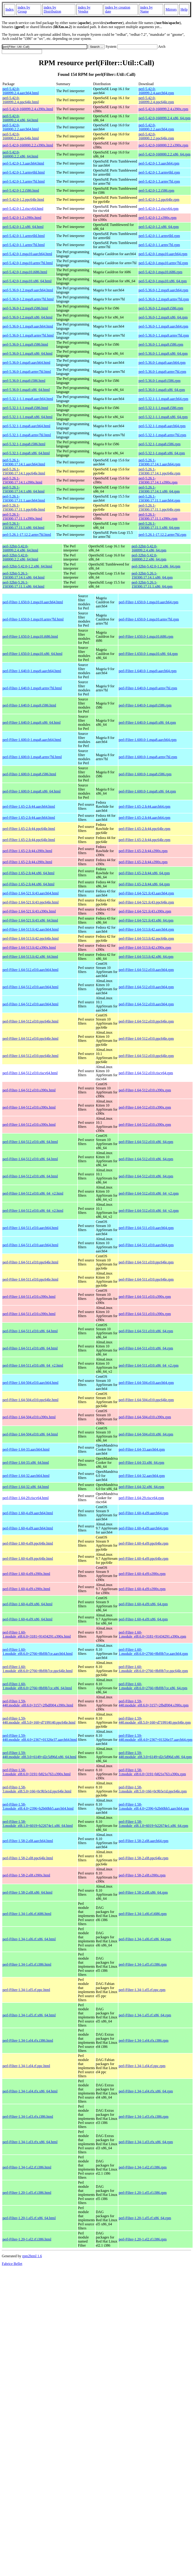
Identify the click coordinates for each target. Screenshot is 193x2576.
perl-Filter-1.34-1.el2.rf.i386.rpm (143, 2167)
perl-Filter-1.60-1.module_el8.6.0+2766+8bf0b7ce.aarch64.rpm (153, 1652)
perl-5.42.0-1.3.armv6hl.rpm (159, 172)
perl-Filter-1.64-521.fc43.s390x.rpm (145, 911)
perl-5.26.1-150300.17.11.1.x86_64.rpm (159, 526)
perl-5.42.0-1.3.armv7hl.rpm (159, 181)
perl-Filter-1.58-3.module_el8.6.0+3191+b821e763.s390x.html (36, 1772)
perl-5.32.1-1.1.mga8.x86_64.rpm (163, 417)
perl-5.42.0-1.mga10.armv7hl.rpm (163, 263)
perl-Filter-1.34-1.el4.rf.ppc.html (26, 2066)
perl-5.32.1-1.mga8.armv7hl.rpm (162, 435)
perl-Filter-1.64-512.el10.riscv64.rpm (146, 1073)
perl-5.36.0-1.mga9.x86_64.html (26, 390)
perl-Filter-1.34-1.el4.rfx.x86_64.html (30, 2091)
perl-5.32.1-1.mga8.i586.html (23, 444)
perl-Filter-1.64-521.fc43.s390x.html (29, 911)
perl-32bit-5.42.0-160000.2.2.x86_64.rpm (149, 557)
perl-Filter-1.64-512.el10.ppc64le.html (30, 1021)
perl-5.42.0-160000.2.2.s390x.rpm (163, 145)
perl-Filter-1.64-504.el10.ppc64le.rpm (146, 1400)
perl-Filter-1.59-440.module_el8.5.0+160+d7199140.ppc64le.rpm (155, 1720)
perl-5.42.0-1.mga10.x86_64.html (26, 281)
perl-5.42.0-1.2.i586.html (20, 190)
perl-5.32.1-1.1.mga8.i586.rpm (161, 408)
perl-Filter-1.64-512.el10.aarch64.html (30, 970)
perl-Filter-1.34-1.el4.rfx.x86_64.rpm (146, 2091)
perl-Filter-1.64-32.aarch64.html (25, 1476)
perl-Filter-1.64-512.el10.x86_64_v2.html (32, 1193)
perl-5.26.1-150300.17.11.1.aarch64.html (23, 498)
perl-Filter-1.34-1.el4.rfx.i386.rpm (144, 2040)
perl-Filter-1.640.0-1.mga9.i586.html (29, 705)
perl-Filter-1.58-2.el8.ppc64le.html (27, 1858)
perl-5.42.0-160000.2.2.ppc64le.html (20, 136)
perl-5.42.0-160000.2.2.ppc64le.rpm (156, 136)
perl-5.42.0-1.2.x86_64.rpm (159, 227)
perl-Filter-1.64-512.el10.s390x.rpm (145, 1090)
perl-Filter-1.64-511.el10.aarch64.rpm (146, 1228)
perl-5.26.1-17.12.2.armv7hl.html (26, 535)
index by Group (23, 9)
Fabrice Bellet (12, 2264)
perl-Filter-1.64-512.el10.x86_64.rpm (146, 1142)
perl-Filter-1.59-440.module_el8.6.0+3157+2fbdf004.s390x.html (37, 1703)
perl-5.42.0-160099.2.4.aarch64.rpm (156, 91)
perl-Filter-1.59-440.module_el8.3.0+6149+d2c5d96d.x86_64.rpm (155, 1755)
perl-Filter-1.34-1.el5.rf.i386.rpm (143, 1964)
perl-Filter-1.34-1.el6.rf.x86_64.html (29, 1939)
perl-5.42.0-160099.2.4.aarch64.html (20, 91)
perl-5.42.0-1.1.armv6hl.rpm (159, 236)
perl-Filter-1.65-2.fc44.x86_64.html (28, 873)
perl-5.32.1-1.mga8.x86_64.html (26, 453)
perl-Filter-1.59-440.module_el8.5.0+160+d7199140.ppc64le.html (39, 1720)
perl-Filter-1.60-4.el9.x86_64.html (27, 1604)
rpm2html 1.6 (32, 2256)
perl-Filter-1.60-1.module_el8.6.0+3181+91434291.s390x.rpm (152, 1634)
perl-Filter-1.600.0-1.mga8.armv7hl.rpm (148, 757)
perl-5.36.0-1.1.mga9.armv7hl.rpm (164, 335)
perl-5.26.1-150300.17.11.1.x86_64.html (23, 526)
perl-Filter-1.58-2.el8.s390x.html (26, 1875)
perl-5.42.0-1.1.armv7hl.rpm (159, 245)
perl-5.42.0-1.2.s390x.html (21, 218)
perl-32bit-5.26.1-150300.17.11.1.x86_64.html (23, 584)
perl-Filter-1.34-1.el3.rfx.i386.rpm (144, 2116)
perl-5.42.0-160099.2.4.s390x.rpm (163, 109)
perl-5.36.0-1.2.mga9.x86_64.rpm (163, 317)
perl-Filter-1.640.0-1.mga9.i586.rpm (145, 705)
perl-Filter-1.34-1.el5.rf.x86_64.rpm (145, 2015)
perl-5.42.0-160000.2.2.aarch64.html (20, 127)
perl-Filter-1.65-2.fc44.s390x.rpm (143, 851)
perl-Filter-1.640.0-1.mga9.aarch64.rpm (147, 671)
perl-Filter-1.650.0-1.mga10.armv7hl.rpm (149, 619)
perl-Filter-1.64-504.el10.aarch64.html (30, 1383)
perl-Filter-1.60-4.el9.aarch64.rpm (143, 1513)
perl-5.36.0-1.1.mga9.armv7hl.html (28, 335)
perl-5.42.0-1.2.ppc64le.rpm (159, 199)
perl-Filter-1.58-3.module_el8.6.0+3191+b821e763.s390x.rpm (152, 1772)
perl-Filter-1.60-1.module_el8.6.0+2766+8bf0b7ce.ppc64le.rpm (153, 1669)
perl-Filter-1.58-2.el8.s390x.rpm (142, 1875)
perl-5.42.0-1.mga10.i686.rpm (160, 272)
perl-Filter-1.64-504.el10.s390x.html (29, 1417)
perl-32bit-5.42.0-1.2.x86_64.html (27, 566)
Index (9, 9)
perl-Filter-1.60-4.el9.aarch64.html (27, 1513)
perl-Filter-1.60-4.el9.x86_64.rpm (143, 1604)
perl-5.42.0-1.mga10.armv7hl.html (27, 263)
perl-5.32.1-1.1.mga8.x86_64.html (27, 417)
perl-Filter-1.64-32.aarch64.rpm (142, 1476)
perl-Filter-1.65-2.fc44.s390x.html (27, 851)
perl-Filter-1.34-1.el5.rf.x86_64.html (29, 2015)
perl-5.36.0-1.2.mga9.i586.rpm (161, 308)
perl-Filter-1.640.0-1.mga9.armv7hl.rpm (148, 688)
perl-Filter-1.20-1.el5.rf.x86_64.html (29, 2218)
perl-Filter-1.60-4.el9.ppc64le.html (27, 1543)
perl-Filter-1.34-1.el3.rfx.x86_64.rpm (146, 2142)
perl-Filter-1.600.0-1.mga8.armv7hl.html (32, 757)
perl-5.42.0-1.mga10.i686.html (24, 272)
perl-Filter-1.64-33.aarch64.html (25, 1449)
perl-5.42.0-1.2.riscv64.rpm (158, 209)
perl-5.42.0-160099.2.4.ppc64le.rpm (156, 100)
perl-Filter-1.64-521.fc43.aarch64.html (30, 893)
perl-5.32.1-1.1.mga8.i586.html (25, 408)
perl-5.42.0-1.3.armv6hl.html (23, 172)
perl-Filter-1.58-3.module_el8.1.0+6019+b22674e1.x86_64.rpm (153, 1824)
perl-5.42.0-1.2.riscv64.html (22, 209)
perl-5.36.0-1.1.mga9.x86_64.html (27, 353)
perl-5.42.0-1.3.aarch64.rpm (159, 163)
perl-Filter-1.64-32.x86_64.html (25, 1487)
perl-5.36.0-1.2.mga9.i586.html (25, 308)
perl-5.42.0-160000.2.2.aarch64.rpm (156, 127)
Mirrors (171, 9)
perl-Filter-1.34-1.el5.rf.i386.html (26, 1964)
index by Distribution (52, 9)
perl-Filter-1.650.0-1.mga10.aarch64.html (32, 602)
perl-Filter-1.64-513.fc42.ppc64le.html (30, 938)
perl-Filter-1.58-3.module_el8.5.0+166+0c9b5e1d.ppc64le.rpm (153, 1789)
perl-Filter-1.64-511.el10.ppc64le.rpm (146, 1262)
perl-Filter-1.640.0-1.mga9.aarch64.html (31, 671)
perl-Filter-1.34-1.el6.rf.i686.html (26, 1914)
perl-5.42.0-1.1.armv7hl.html (23, 245)
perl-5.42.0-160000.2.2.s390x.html (27, 145)
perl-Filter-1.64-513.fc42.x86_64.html (30, 957)
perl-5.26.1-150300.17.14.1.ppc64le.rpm (159, 471)
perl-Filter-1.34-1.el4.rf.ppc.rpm (142, 2066)
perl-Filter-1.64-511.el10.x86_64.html (30, 1331)
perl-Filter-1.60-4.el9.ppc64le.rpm (143, 1543)
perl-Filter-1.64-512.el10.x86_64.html (30, 1142)
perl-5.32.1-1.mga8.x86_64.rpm (162, 453)
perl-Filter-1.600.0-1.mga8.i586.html (29, 774)
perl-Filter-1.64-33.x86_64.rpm (141, 1462)
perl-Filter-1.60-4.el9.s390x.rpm (142, 1574)
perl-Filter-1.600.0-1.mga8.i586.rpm (145, 774)
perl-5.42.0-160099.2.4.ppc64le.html (20, 100)
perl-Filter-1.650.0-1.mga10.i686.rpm (146, 636)
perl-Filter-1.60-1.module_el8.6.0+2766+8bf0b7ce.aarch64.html (37, 1652)
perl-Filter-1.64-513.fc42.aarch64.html (30, 929)
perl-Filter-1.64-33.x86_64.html (25, 1462)
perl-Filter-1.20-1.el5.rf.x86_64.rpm (145, 2218)
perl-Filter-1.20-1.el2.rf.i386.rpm (143, 2239)
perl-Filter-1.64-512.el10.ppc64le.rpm (146, 1021)
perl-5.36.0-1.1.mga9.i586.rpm (161, 344)
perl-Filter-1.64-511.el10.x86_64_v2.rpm (148, 1365)
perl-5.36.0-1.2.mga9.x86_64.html (27, 317)
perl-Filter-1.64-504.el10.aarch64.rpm (146, 1383)
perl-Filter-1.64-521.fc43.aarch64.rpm (146, 893)
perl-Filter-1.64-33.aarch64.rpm (142, 1449)
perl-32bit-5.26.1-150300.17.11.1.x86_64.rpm (152, 584)
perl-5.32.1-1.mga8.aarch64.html (26, 426)
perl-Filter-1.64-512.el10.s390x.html (29, 1090)
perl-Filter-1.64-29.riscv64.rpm (141, 1498)
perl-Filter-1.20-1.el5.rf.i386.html (26, 2193)
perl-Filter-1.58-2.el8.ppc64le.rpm (143, 1858)
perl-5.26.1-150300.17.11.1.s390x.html (22, 516)
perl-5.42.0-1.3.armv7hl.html (23, 181)
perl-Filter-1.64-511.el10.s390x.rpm (145, 1297)
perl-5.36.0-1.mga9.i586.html (23, 381)
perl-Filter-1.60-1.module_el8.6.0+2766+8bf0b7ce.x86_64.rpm (153, 1686)
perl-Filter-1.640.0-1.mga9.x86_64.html (31, 722)
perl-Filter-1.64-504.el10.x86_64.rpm (146, 1434)
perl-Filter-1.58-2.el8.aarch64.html (27, 1841)
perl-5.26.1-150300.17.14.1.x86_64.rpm (159, 489)
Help (184, 9)
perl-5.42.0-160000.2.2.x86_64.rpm (165, 154)
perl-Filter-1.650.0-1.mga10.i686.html (30, 636)
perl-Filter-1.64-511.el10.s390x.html (29, 1297)
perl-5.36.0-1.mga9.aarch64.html (26, 362)
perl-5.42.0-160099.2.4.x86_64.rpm (165, 118)
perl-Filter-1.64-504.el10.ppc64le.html (30, 1400)
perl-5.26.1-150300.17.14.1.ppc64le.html (23, 471)
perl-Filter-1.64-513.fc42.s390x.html (29, 947)
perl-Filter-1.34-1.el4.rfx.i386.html (27, 2040)
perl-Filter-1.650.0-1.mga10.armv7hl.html (33, 619)
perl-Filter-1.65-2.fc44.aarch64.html (28, 806)
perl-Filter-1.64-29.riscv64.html (25, 1498)
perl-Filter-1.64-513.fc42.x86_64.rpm (146, 957)
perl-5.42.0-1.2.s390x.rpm (158, 218)
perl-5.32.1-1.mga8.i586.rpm (160, 444)
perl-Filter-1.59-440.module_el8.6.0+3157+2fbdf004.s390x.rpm (153, 1703)
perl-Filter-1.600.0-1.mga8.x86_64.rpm (147, 791)
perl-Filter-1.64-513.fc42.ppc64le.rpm (146, 938)
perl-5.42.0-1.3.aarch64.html (23, 163)
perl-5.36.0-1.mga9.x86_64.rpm (162, 390)
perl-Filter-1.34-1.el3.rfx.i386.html (27, 2116)
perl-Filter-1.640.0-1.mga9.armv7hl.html (32, 688)
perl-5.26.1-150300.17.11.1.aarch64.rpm (159, 498)
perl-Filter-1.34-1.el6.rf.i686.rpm (143, 1914)
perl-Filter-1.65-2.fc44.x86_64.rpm (144, 873)
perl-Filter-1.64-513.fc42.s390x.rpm (145, 947)
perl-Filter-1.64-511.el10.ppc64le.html (30, 1262)
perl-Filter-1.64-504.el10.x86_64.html (30, 1434)
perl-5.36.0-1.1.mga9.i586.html (25, 344)
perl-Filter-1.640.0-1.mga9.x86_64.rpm (147, 722)
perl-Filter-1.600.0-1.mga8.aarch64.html (31, 740)
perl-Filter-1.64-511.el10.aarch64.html (30, 1228)
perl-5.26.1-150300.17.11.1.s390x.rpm (158, 516)
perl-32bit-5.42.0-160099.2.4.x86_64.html (20, 548)
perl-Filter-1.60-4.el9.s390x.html (26, 1574)
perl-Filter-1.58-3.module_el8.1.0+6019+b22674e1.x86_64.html (37, 1824)
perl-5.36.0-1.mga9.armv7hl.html (26, 372)
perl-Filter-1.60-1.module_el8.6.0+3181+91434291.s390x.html (36, 1634)
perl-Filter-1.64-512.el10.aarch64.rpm (146, 970)
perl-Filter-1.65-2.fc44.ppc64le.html (28, 829)
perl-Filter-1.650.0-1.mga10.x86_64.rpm (148, 654)
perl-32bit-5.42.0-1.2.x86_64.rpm (156, 566)
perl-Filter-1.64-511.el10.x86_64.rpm (146, 1331)
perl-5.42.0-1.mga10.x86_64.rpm (163, 281)
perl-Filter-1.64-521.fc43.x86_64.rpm (146, 920)
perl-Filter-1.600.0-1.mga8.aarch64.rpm (147, 740)
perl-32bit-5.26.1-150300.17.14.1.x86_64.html (23, 575)
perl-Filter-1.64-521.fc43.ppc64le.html (30, 902)
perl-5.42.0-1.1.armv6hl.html (23, 236)
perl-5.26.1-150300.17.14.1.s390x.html (22, 480)
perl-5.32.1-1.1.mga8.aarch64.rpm (163, 399)
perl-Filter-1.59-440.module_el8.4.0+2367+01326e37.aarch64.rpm (155, 1738)
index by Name (146, 9)
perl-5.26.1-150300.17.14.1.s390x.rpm (158, 480)
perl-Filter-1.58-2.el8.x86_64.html (27, 1892)
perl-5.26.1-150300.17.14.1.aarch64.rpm (159, 462)
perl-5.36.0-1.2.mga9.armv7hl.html (28, 299)
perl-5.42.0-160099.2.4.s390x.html (27, 109)
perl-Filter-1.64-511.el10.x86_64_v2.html (32, 1365)
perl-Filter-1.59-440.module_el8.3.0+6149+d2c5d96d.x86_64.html (39, 1755)
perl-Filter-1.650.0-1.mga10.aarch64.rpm (148, 602)
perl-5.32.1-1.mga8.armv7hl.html (26, 435)
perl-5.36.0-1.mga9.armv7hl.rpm (162, 372)
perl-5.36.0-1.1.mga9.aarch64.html (27, 326)
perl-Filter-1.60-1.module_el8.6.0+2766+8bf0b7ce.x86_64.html (37, 1686)
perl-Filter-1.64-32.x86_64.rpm (141, 1487)
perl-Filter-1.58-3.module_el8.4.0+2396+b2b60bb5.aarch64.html (38, 1806)
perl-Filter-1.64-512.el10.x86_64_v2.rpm (149, 1193)
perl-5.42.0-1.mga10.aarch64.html (27, 254)
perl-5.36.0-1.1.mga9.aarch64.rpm (163, 326)
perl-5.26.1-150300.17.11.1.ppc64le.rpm (159, 507)
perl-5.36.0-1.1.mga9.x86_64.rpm (163, 353)
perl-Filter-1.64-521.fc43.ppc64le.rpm (146, 902)
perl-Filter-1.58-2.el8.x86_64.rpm (143, 1892)
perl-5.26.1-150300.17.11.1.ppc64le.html (23, 507)
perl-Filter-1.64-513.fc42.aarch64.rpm (146, 929)
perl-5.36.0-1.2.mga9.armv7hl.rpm (164, 299)
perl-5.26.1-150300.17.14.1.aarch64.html (23, 462)
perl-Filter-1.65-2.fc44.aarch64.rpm (144, 806)
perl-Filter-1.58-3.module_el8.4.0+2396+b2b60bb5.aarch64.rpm (154, 1806)
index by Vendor (84, 9)
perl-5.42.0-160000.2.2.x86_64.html (20, 154)
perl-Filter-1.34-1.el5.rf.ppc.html (26, 1990)
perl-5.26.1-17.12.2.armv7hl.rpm (162, 535)
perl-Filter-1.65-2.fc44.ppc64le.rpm (144, 829)
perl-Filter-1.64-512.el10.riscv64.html (30, 1073)
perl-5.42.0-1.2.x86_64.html (23, 227)
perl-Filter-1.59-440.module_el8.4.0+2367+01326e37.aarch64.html (39, 1738)
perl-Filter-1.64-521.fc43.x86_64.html (30, 920)
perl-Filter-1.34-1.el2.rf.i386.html (26, 2167)
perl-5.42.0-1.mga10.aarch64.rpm (163, 254)
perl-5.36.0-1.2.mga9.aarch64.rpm (163, 290)
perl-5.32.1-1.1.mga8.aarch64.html (27, 399)
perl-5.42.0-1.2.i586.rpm (156, 190)
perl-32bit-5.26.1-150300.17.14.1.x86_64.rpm (152, 575)
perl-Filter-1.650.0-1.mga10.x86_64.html (32, 654)
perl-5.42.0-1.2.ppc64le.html (23, 199)
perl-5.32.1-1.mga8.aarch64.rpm (162, 426)
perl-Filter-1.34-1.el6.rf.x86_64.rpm (145, 1939)
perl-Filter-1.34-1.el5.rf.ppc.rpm (142, 1990)
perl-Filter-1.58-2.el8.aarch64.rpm (143, 1841)
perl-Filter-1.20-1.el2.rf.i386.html (26, 2239)
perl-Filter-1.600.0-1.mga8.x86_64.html (31, 791)
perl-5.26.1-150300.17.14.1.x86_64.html (23, 489)
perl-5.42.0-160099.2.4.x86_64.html (20, 118)
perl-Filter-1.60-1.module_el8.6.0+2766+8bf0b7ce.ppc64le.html (37, 1669)
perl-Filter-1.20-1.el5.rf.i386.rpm (143, 2193)
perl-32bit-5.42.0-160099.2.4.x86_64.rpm (149, 548)
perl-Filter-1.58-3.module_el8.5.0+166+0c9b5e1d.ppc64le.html (36, 1789)
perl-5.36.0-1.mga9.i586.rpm (160, 381)
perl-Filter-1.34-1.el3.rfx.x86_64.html (30, 2142)
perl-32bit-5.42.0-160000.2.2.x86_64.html (20, 557)
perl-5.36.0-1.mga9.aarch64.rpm (162, 362)
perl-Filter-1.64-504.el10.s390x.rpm (145, 1417)
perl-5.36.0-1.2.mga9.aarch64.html (27, 290)
